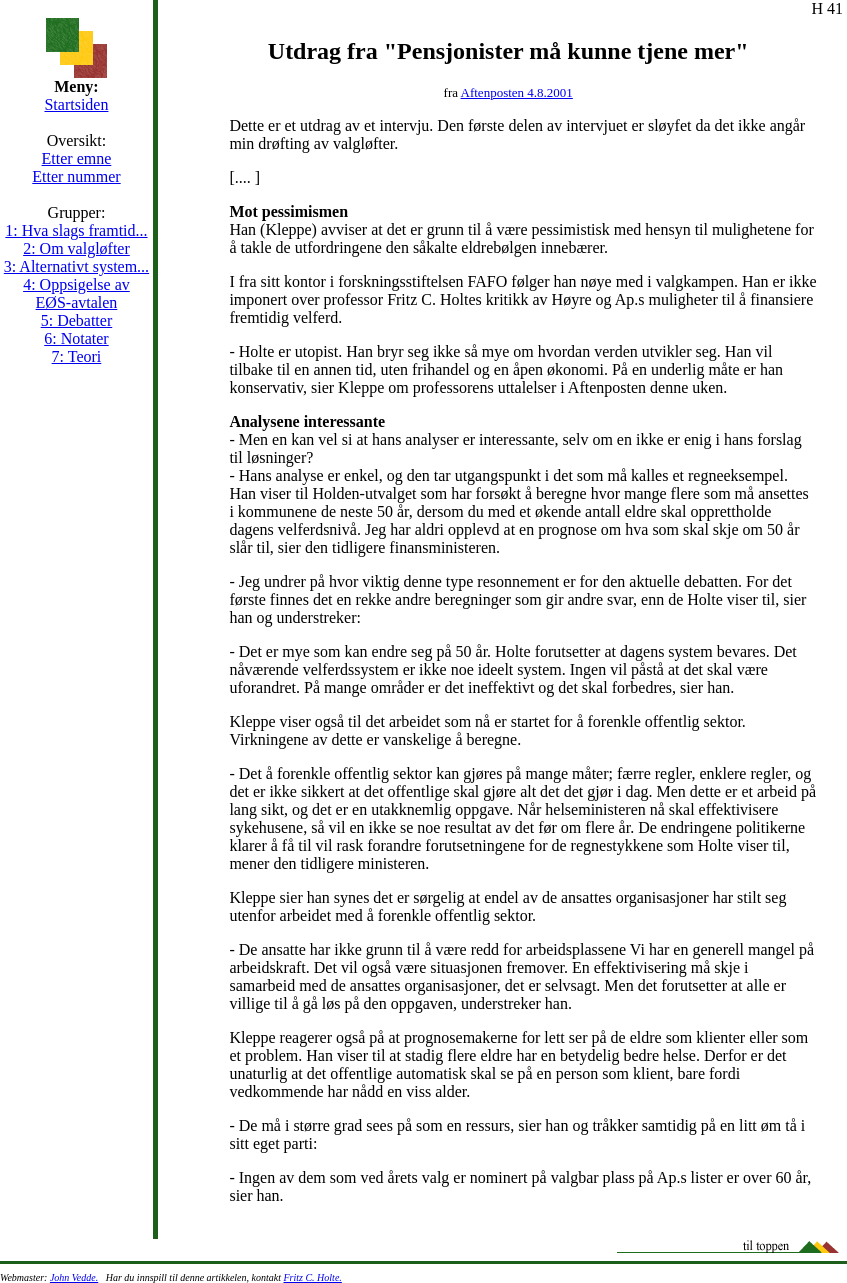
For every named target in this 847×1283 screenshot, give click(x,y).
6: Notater (76, 338)
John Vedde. (74, 1277)
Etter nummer (76, 176)
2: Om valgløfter (76, 248)
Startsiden (76, 104)
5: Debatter (77, 320)
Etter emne (77, 158)
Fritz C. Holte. (312, 1277)
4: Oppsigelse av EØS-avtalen (76, 293)
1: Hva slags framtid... (76, 230)
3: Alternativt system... (76, 266)
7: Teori (77, 356)
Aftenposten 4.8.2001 (517, 92)
